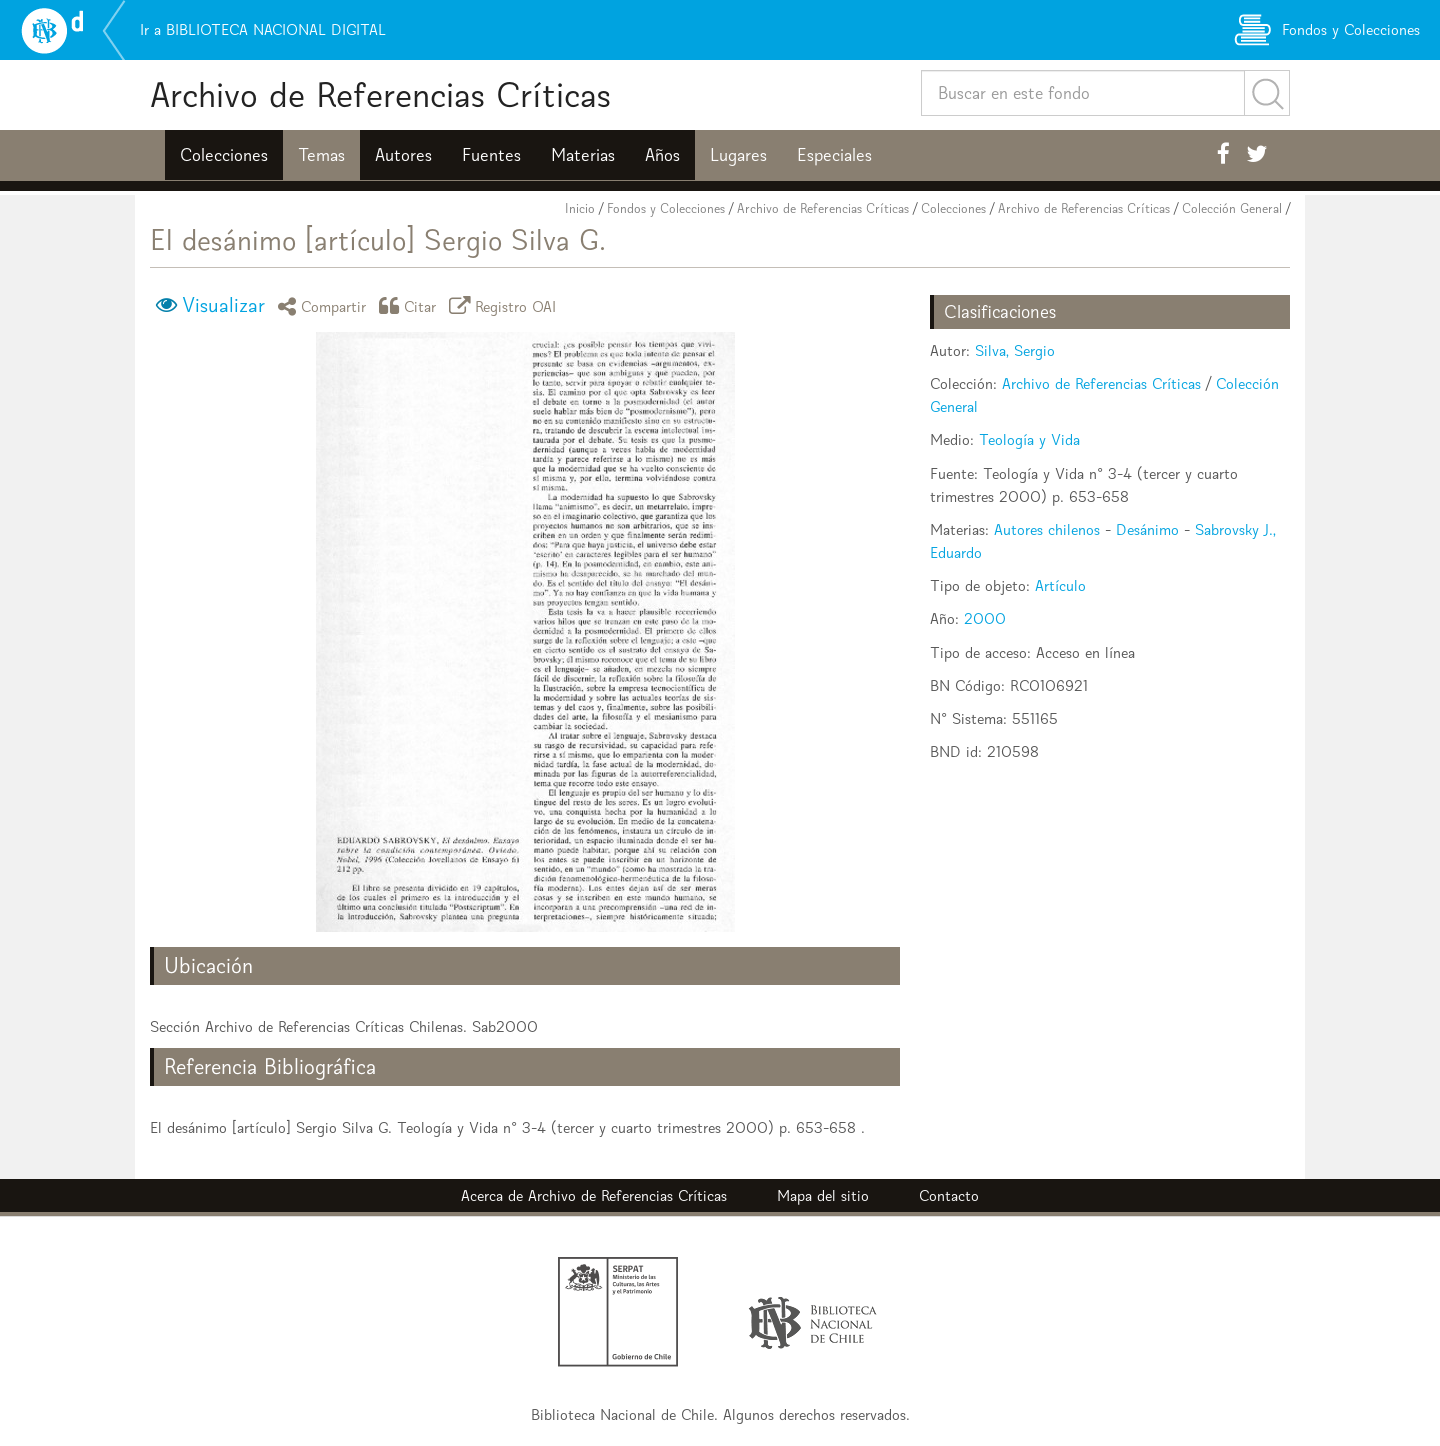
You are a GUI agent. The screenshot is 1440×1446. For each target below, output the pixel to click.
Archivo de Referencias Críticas (380, 94)
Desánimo (1147, 529)
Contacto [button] (949, 1195)
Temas (321, 155)
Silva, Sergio (1015, 350)
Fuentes (491, 155)
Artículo (1060, 585)
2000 (985, 618)
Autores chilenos (1047, 529)
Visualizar (223, 305)
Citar (411, 305)
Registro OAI (506, 305)
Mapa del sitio (823, 1195)
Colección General (1232, 208)
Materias (583, 155)
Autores (403, 155)
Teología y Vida (1029, 439)
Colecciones (224, 155)
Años (662, 155)
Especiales (834, 155)
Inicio (580, 208)
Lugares (738, 155)
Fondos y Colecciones (666, 208)
